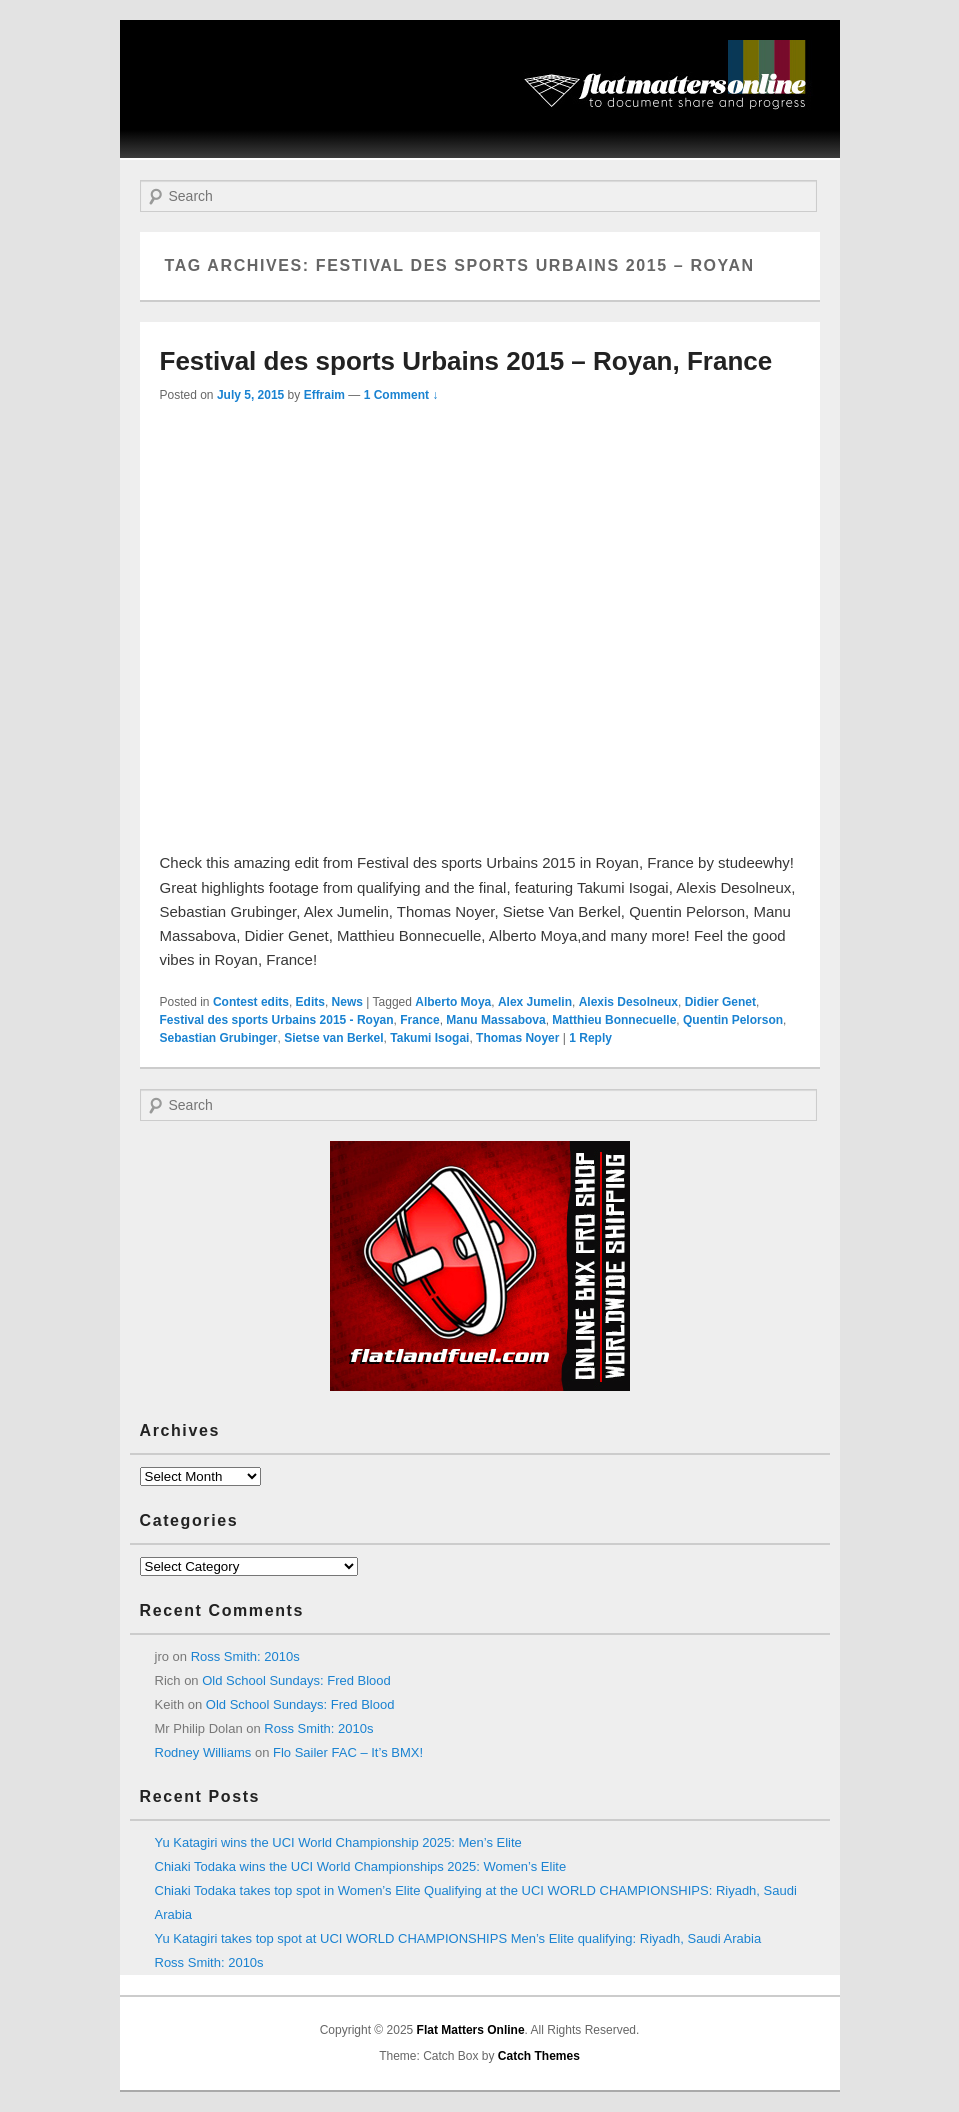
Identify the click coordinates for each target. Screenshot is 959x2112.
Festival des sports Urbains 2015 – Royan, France (466, 361)
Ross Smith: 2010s (245, 1656)
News (347, 1002)
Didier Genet (720, 1002)
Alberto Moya (453, 1002)
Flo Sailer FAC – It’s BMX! (348, 1752)
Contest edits (251, 1002)
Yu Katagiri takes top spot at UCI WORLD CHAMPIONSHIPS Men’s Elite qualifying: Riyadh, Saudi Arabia (458, 1938)
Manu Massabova (495, 1020)
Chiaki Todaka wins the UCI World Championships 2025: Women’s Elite (361, 1866)
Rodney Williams (203, 1752)
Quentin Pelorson (733, 1020)
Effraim (324, 395)
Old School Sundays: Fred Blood (296, 1680)
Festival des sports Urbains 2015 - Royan (277, 1020)
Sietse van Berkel (333, 1038)
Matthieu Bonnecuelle (614, 1020)
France (419, 1020)
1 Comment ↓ (401, 395)
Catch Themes (539, 2056)
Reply (590, 1038)
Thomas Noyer (517, 1038)
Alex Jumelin (535, 1002)
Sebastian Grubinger (219, 1038)
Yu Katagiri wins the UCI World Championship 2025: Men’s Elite (338, 1842)
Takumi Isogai (429, 1038)
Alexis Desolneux (628, 1002)
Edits (310, 1002)
